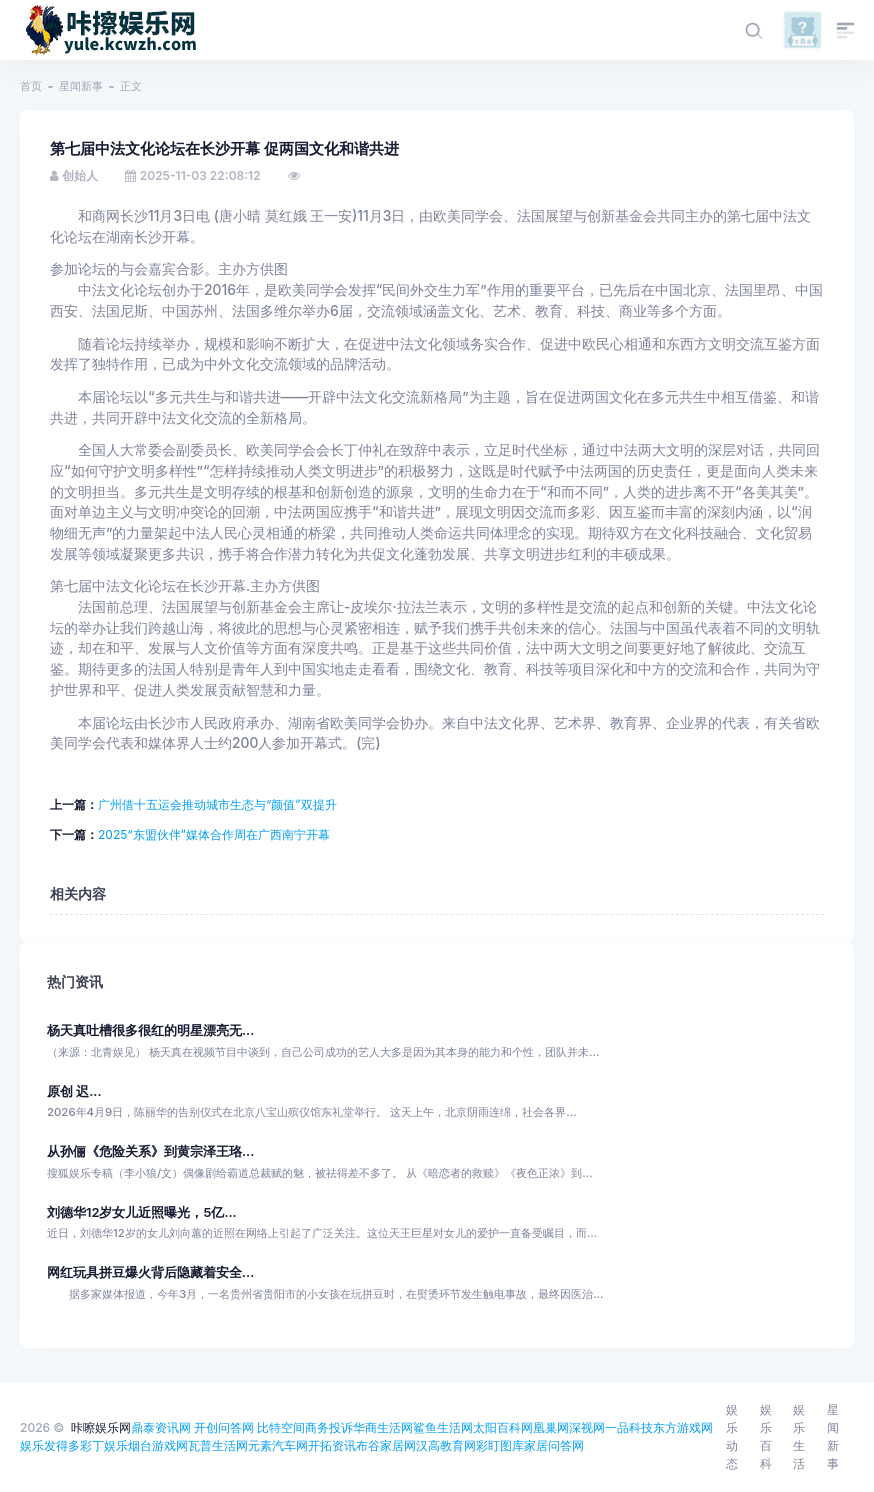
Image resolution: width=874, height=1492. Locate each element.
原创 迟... (74, 1091)
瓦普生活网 (218, 1445)
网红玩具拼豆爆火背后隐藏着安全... (150, 1272)
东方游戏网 (683, 1427)
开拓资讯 (332, 1445)
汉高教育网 (446, 1445)
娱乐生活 (799, 1436)
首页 (31, 86)
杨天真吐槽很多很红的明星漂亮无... (150, 1030)
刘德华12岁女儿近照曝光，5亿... (142, 1212)
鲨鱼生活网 (443, 1427)
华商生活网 (383, 1427)
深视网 (587, 1427)
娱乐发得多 (50, 1445)
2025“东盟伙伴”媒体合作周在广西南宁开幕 (214, 834)
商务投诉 (329, 1427)
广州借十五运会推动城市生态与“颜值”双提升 (217, 804)
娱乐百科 (766, 1436)
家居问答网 (554, 1445)
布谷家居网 (386, 1445)
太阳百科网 (503, 1427)
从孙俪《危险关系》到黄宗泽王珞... (150, 1151)
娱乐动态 (732, 1436)
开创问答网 (224, 1427)
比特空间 (281, 1427)
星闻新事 (81, 86)
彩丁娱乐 (104, 1445)
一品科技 (629, 1427)
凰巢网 (551, 1427)
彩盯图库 (500, 1445)
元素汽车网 (278, 1445)
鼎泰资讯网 (161, 1427)
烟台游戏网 (158, 1445)
